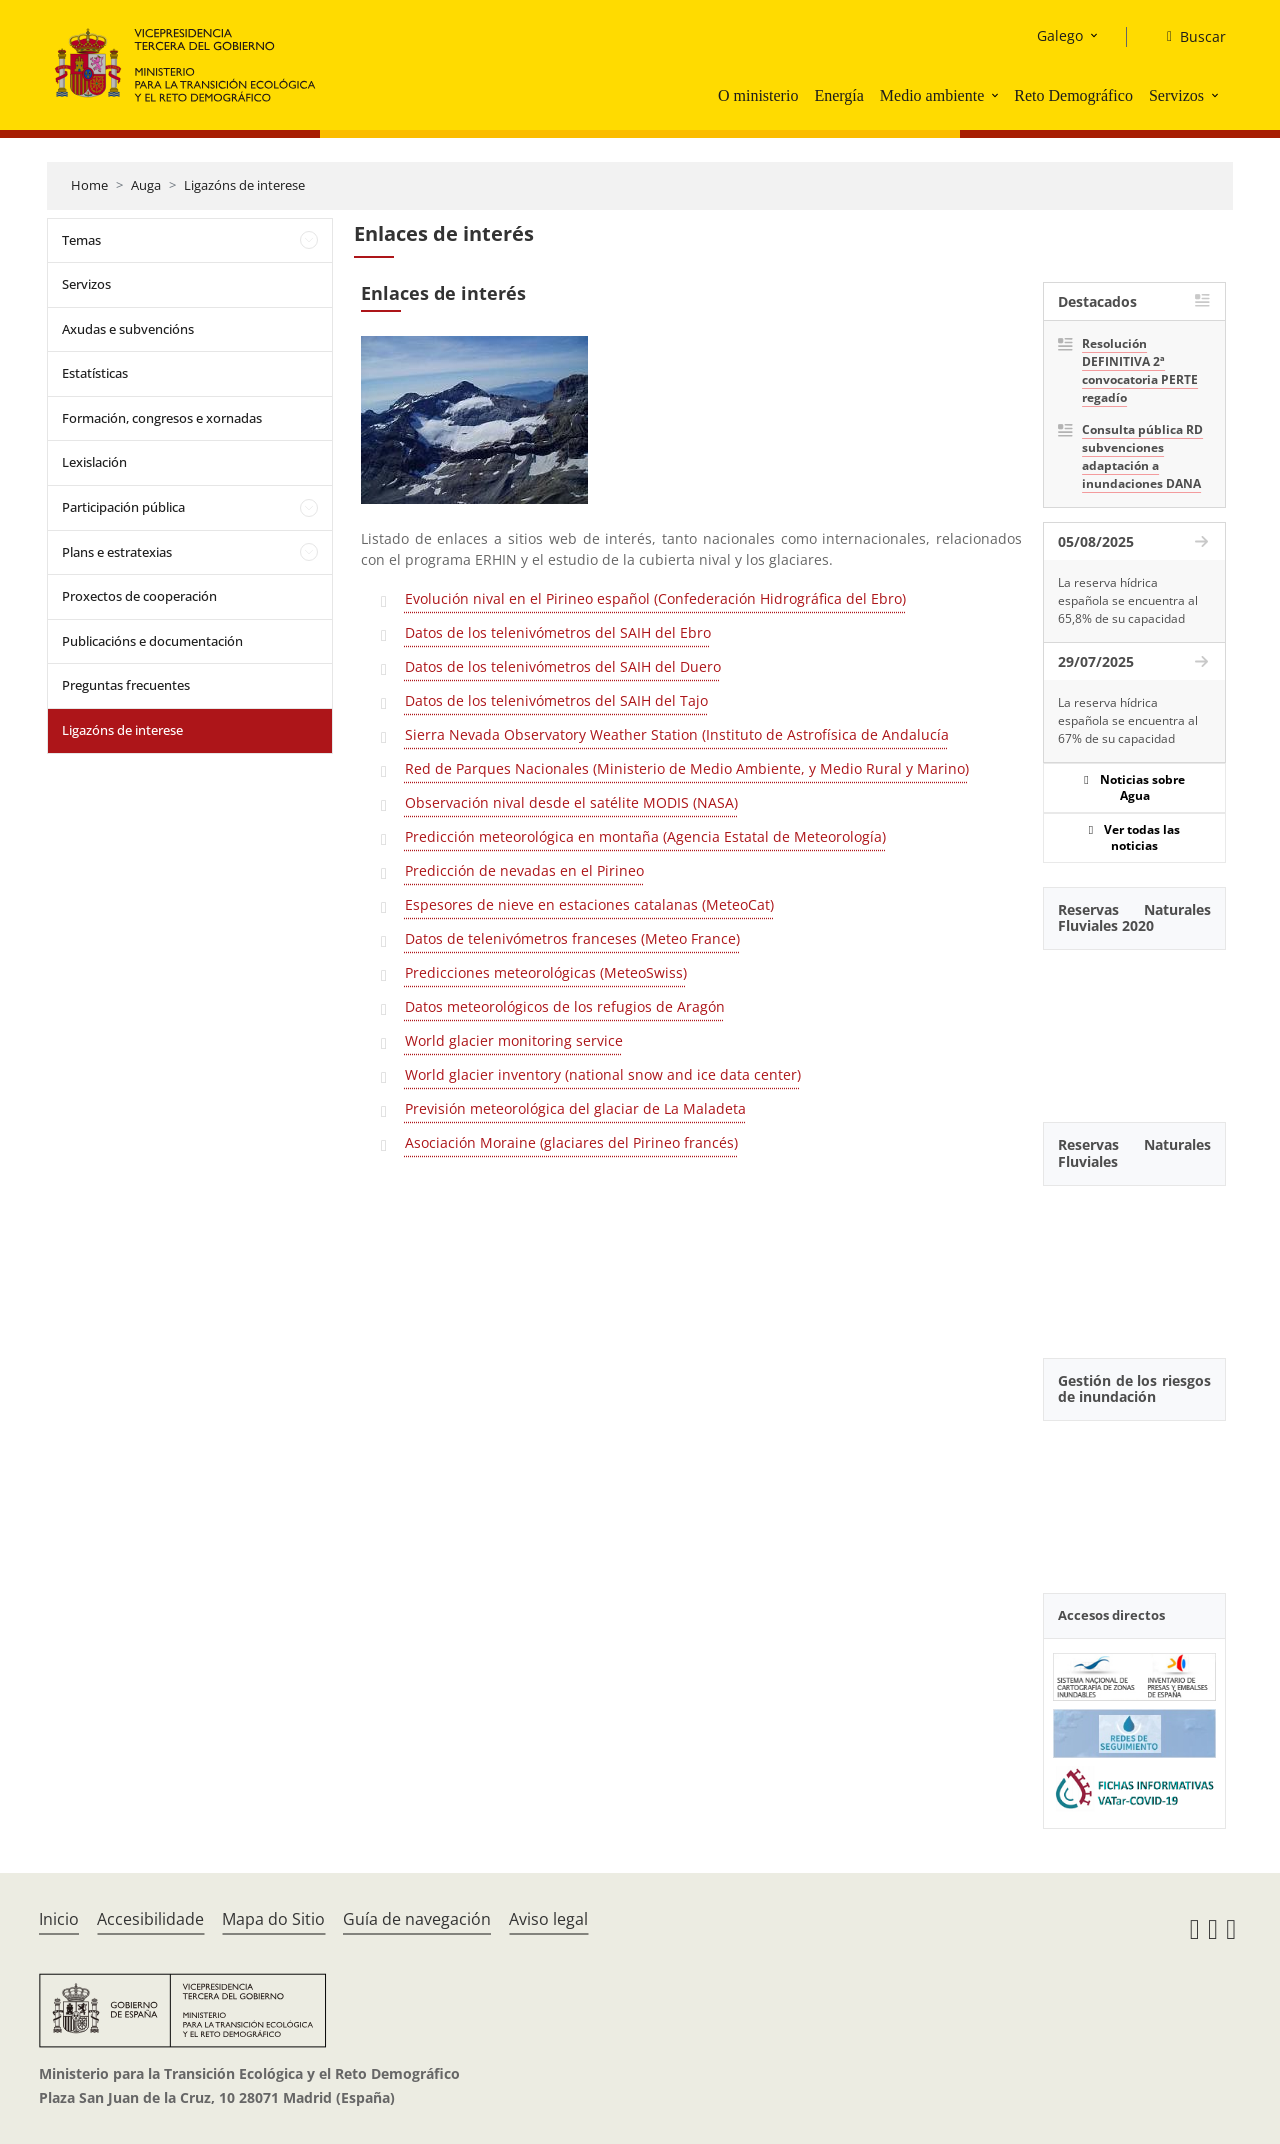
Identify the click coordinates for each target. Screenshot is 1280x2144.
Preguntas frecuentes (126, 685)
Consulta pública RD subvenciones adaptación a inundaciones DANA (1142, 456)
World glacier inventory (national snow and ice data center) (603, 1074)
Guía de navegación (417, 1919)
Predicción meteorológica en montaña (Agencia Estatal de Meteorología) (645, 836)
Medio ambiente (932, 95)
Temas (81, 240)
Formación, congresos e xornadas (162, 418)
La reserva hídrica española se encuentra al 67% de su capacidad (1128, 720)
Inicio (59, 1919)
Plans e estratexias (117, 552)
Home (89, 185)
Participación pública (123, 507)
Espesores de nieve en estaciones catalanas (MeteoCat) (589, 904)
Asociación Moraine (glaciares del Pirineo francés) (571, 1142)
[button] (997, 95)
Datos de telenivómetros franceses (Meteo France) (572, 938)
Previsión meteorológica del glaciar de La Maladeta (575, 1108)
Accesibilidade (150, 1919)
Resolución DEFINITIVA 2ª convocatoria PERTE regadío (1140, 370)
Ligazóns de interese (244, 185)
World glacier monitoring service (514, 1040)
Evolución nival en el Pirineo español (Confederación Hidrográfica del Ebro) (655, 598)
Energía (838, 95)
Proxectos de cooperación (139, 596)
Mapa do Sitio (273, 1919)
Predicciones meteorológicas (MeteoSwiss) (546, 972)
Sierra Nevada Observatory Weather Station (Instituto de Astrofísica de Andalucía (677, 734)
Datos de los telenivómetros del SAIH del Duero (563, 666)
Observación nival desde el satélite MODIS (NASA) (571, 802)
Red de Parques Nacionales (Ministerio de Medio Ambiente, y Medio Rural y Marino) (687, 768)
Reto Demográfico (1073, 95)
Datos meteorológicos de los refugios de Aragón (565, 1006)
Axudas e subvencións (128, 329)
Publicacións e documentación (152, 641)
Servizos (1176, 95)
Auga (146, 185)
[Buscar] (1188, 37)
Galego (1060, 35)
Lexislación (94, 462)
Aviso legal (548, 1919)
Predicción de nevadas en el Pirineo (524, 870)
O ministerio (758, 95)
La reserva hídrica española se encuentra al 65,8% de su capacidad (1128, 600)
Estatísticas (95, 373)
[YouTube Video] (1134, 1025)
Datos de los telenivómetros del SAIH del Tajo (556, 700)
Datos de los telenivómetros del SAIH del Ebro (558, 632)
